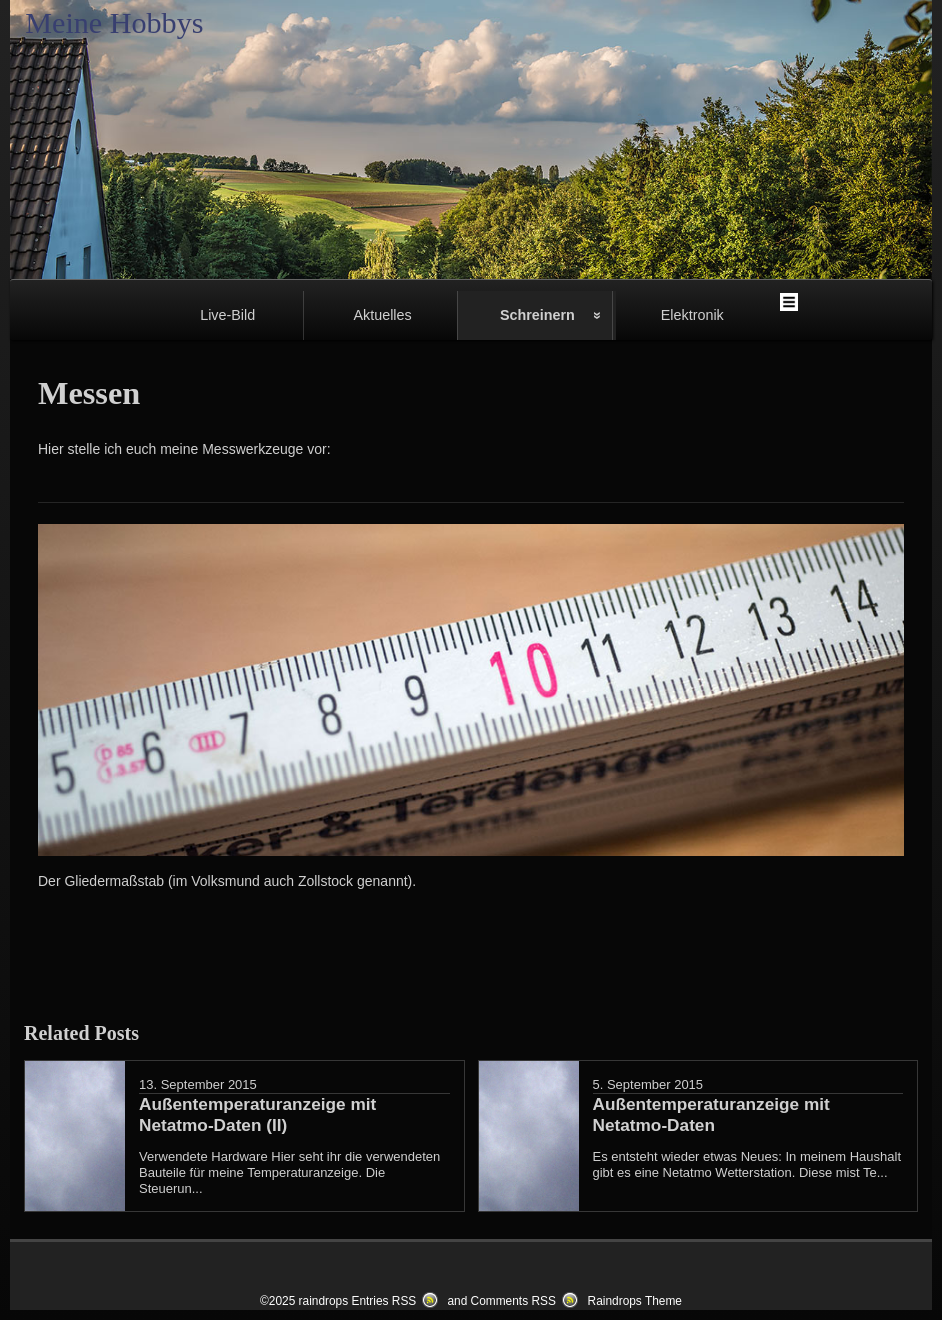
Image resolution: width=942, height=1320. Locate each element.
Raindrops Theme (635, 1301)
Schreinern (537, 315)
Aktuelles (382, 315)
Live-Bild (227, 315)
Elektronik (692, 315)
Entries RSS (383, 1301)
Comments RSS (513, 1301)
